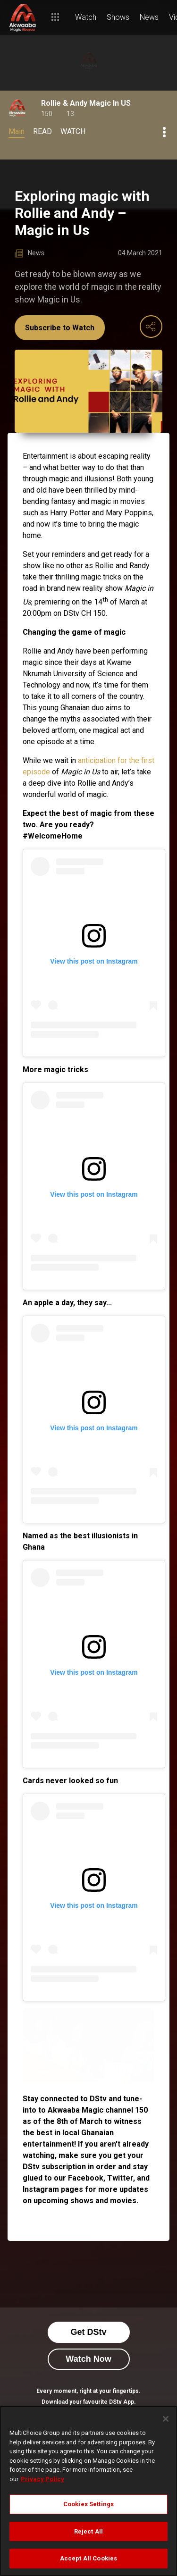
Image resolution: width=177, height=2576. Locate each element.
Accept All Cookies (88, 2558)
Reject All (88, 2531)
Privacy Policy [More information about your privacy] (42, 2479)
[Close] (165, 2418)
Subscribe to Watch (59, 327)
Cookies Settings (88, 2504)
